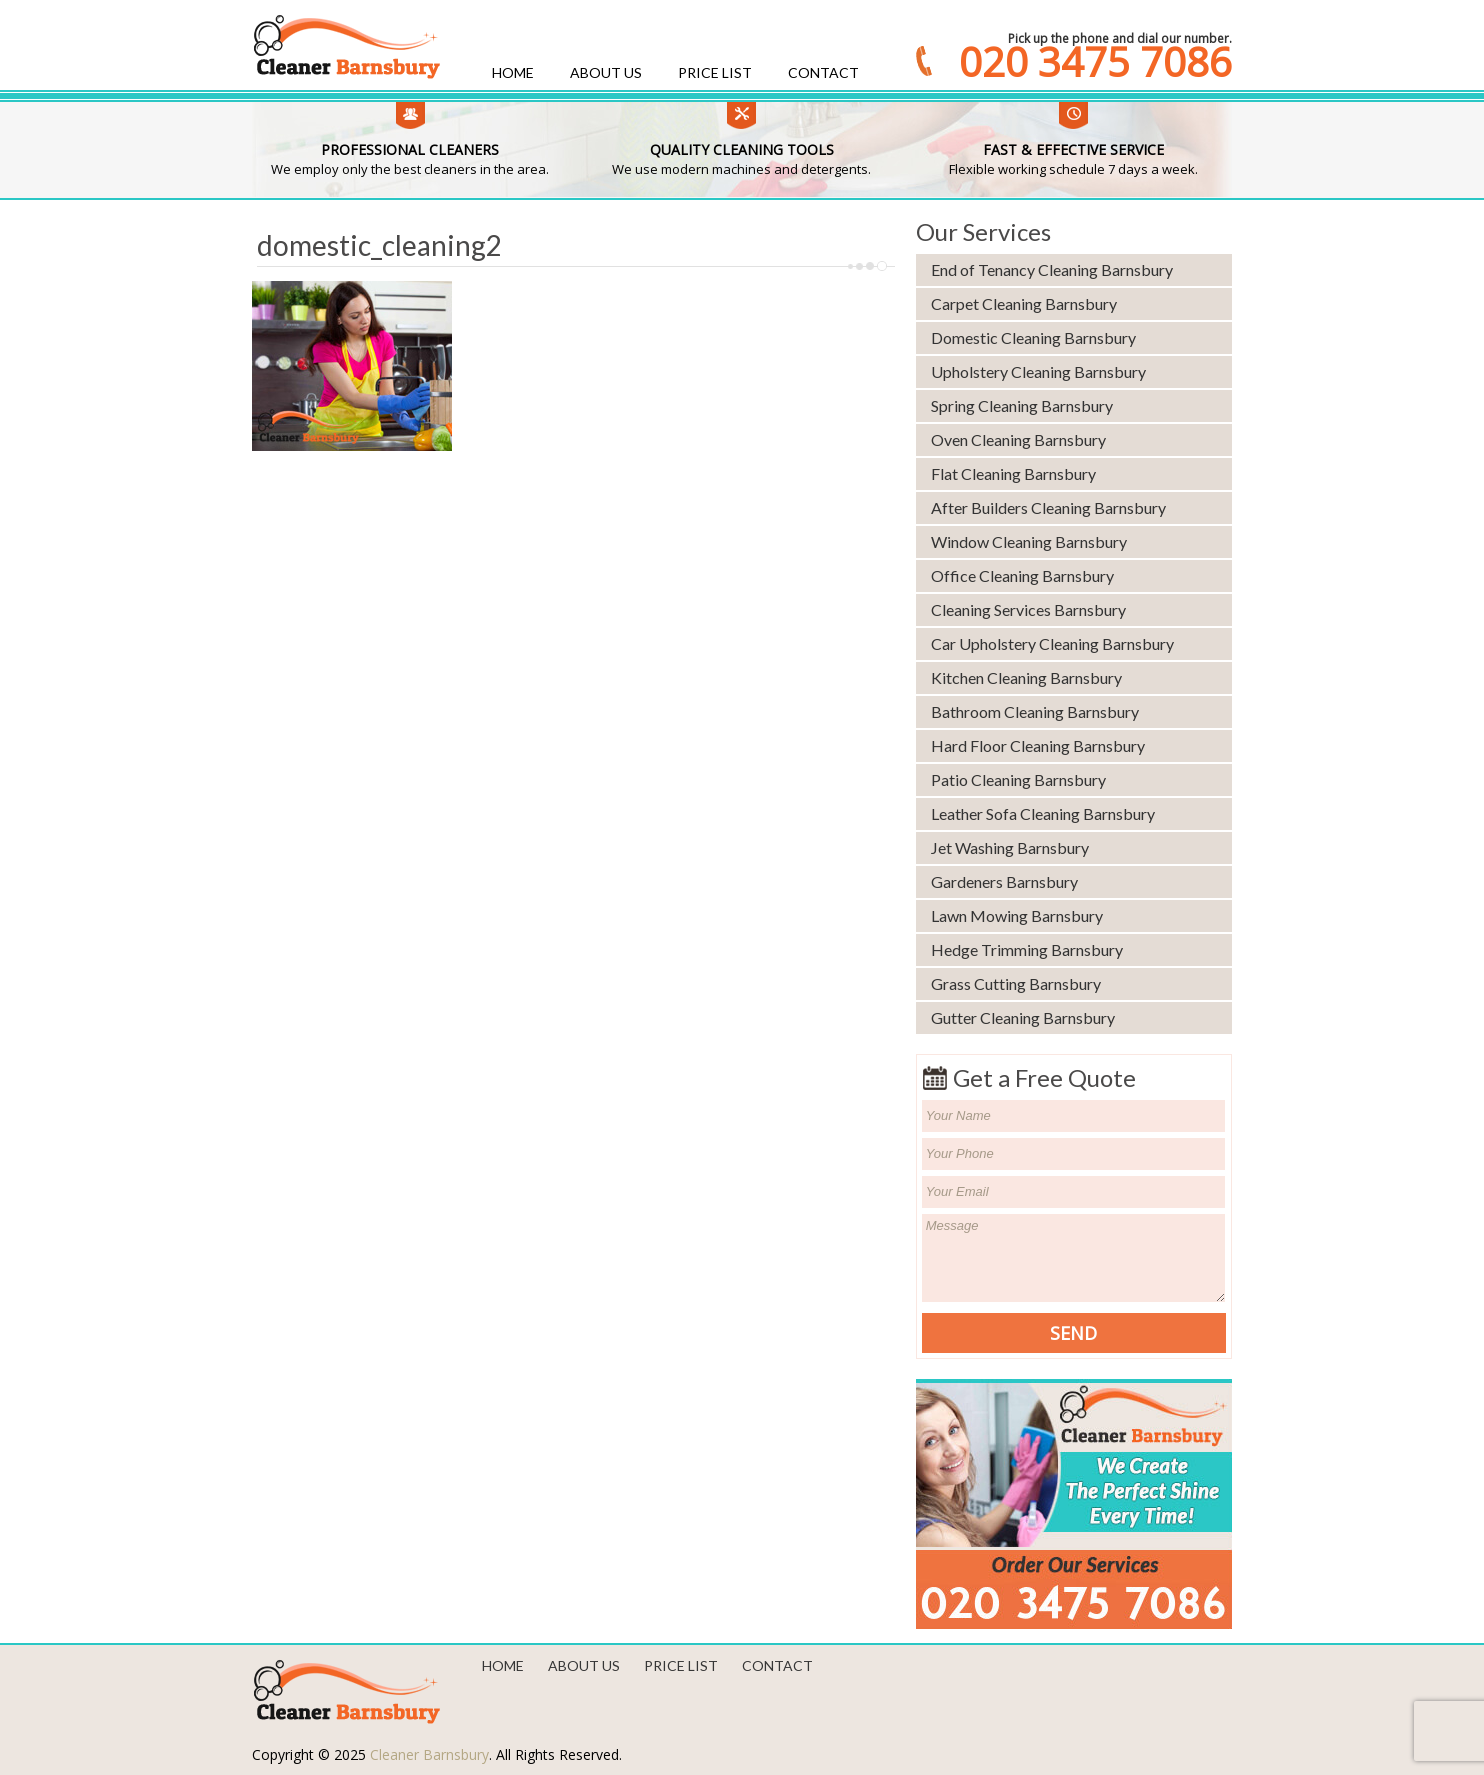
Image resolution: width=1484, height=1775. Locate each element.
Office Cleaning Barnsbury (1022, 575)
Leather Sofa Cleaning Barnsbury (1043, 813)
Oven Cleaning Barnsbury (1018, 439)
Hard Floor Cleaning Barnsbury (1038, 745)
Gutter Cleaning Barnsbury (1023, 1017)
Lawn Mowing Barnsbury (1017, 915)
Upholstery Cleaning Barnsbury (1038, 371)
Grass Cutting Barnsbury (1016, 983)
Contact (823, 72)
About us (606, 72)
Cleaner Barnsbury (429, 1754)
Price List (715, 72)
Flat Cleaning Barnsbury (1013, 473)
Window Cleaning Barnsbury (1029, 541)
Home (513, 72)
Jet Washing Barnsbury (1010, 847)
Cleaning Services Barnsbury (1028, 609)
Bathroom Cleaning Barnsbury (1035, 711)
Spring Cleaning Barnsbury (1022, 405)
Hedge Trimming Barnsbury (1027, 949)
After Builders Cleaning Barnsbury (1048, 507)
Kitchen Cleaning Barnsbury (1026, 677)
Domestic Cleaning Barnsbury (1033, 337)
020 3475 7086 (1095, 62)
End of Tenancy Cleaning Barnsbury (1052, 269)
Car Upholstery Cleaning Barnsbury (1052, 643)
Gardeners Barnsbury (1004, 881)
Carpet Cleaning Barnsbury (1024, 303)
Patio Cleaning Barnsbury (1018, 779)
